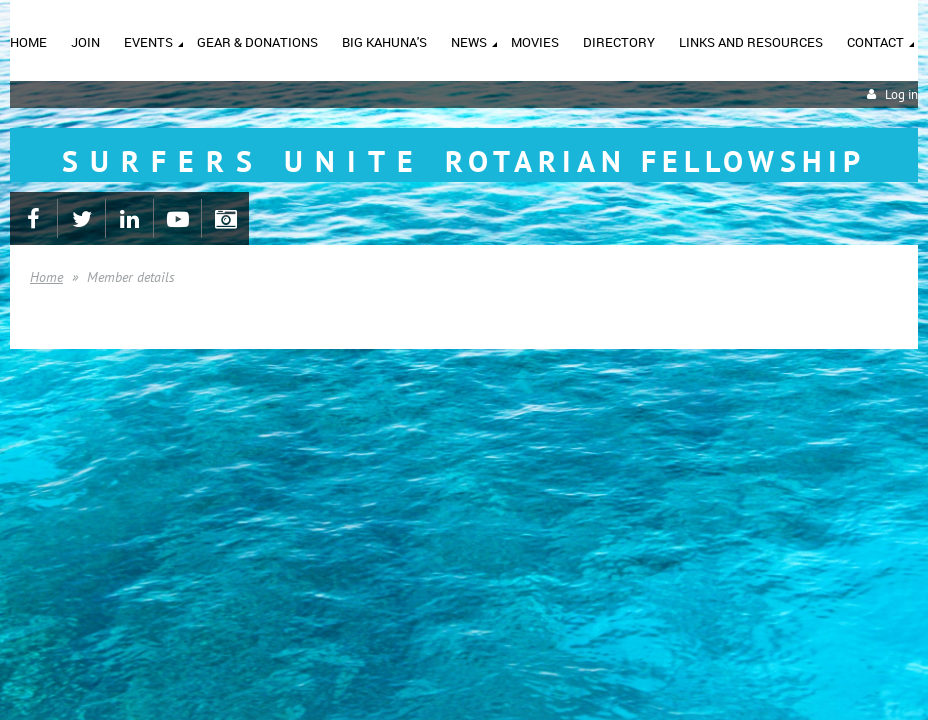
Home (46, 277)
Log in (901, 94)
